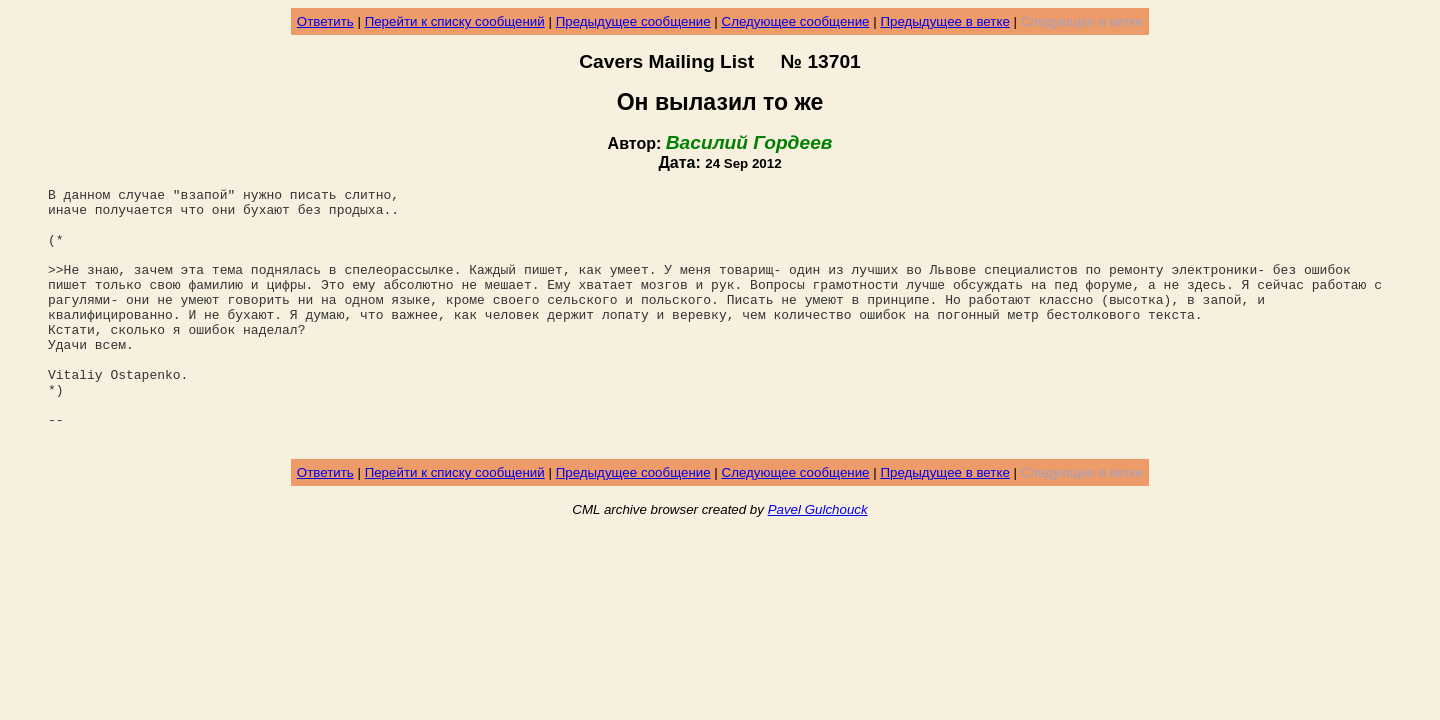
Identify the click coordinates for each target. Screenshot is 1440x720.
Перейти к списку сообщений (455, 21)
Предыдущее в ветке (944, 21)
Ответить (325, 21)
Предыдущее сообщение (633, 21)
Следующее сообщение (796, 21)
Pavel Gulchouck (818, 560)
